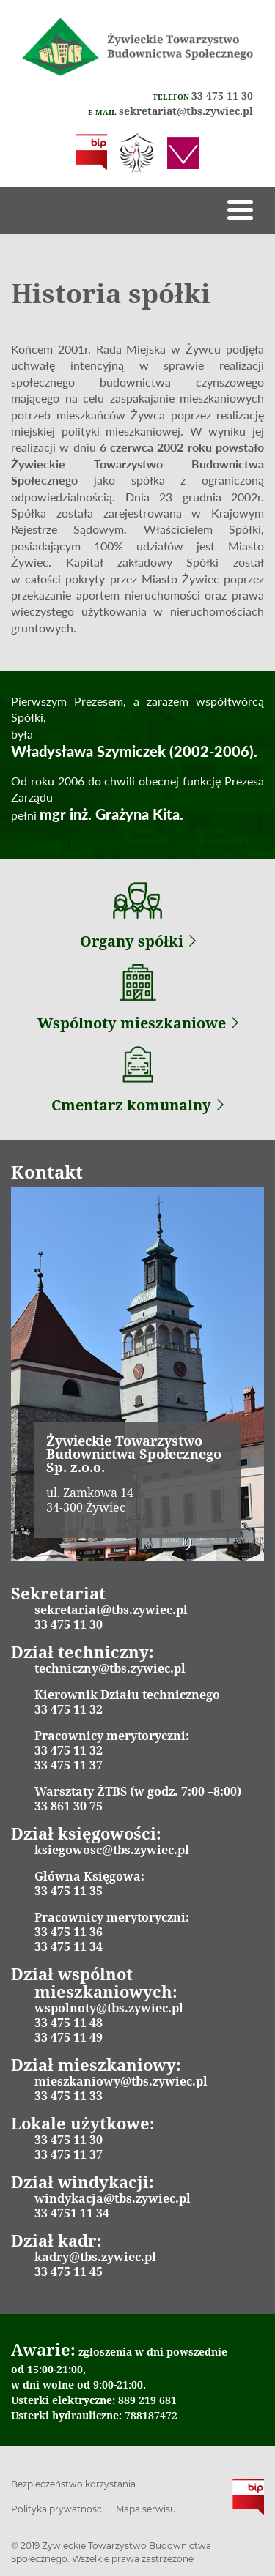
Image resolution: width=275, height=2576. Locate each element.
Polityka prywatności (57, 2509)
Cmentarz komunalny (137, 1105)
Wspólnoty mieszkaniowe (137, 1023)
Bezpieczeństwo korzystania (73, 2484)
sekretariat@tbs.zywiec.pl (186, 111)
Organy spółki (138, 941)
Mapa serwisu (146, 2509)
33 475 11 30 (222, 95)
